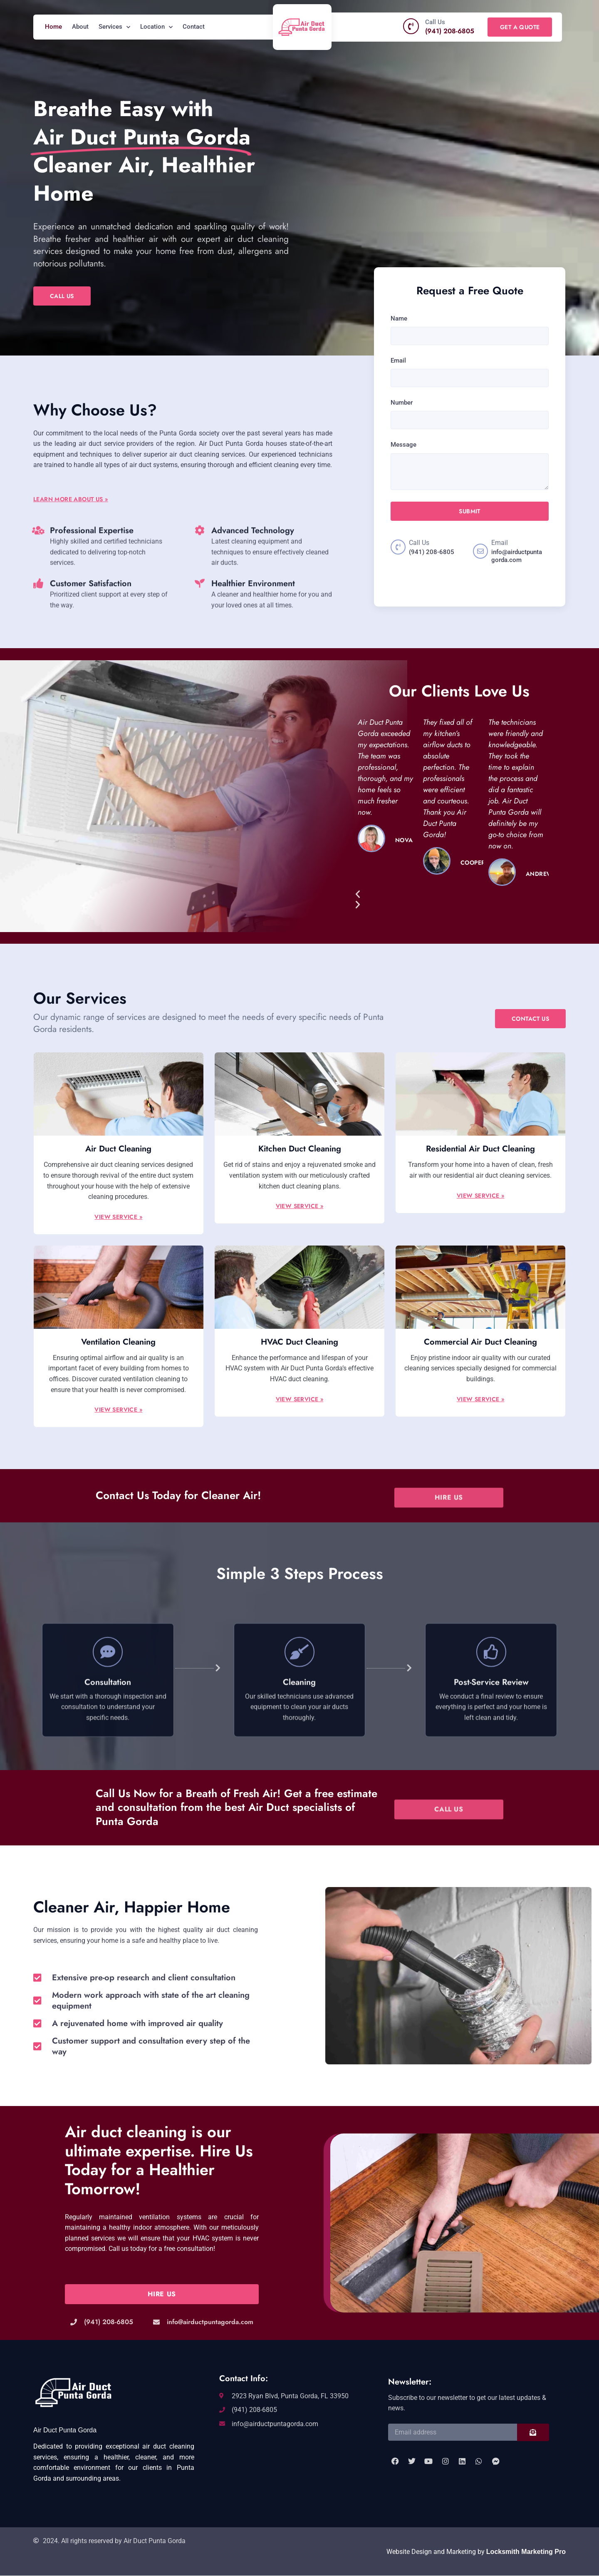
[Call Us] (411, 26)
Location (156, 27)
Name (399, 318)
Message (403, 444)
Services (114, 27)
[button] (451, 894)
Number (402, 402)
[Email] (480, 551)
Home (53, 26)
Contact (194, 26)
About (80, 26)
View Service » (118, 1217)
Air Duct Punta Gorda (65, 2430)
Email (398, 360)
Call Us (435, 22)
